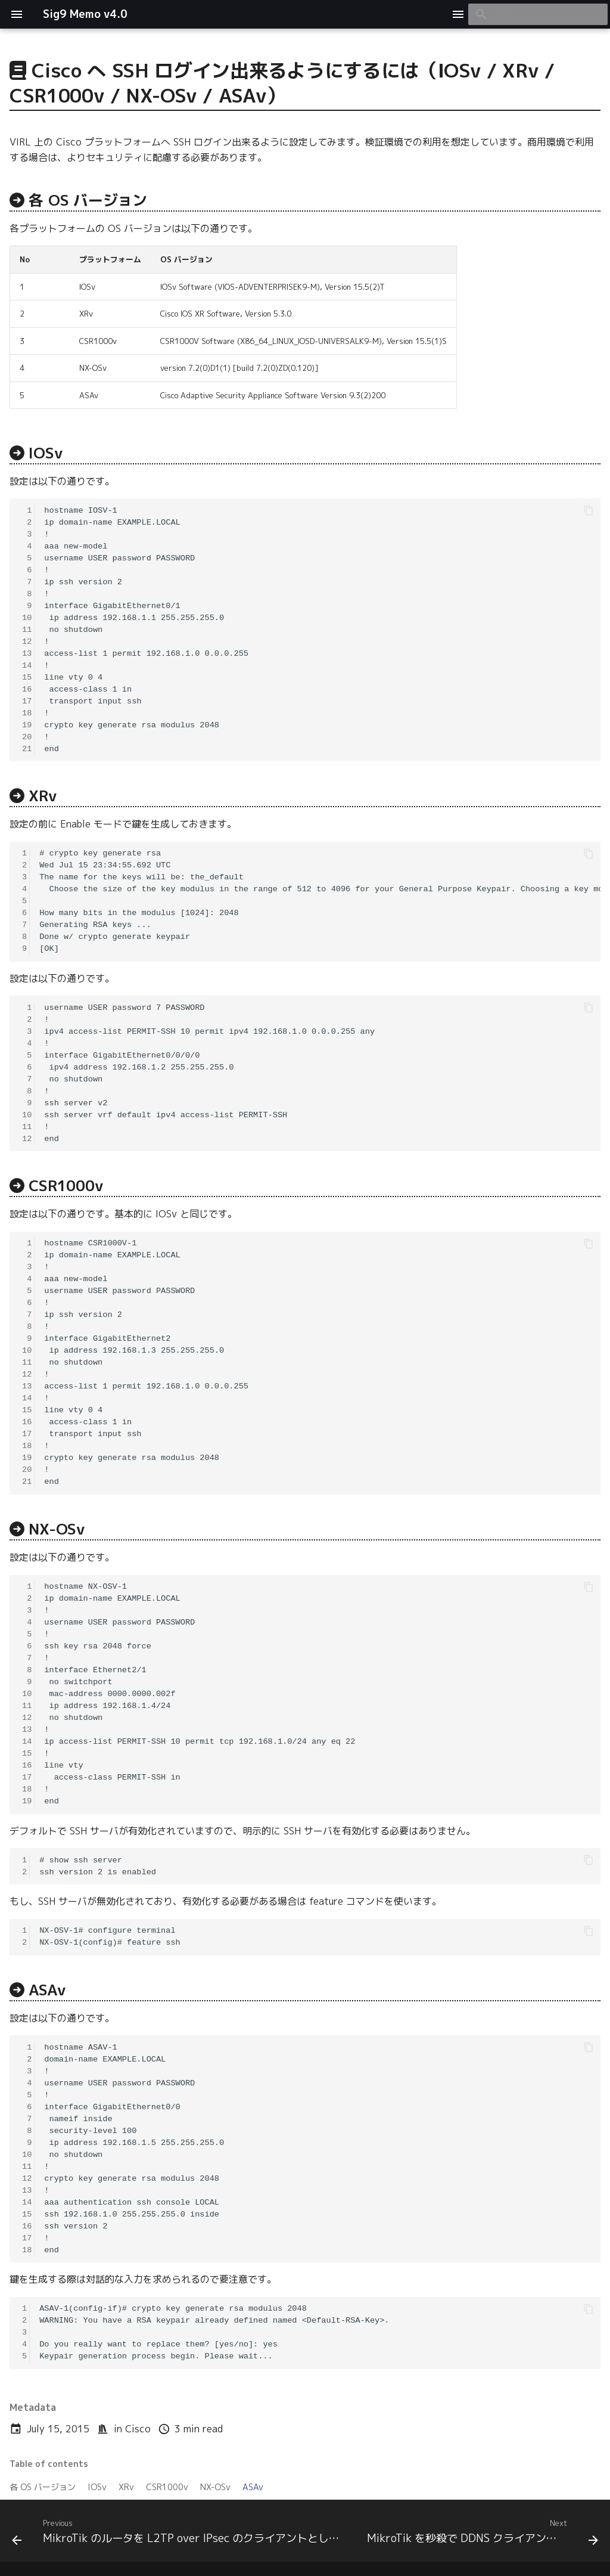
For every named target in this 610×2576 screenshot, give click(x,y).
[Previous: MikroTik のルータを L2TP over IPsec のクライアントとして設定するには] (178, 2534)
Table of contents (49, 2464)
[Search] (538, 14)
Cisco (138, 2428)
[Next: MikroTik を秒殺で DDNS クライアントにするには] (481, 2534)
